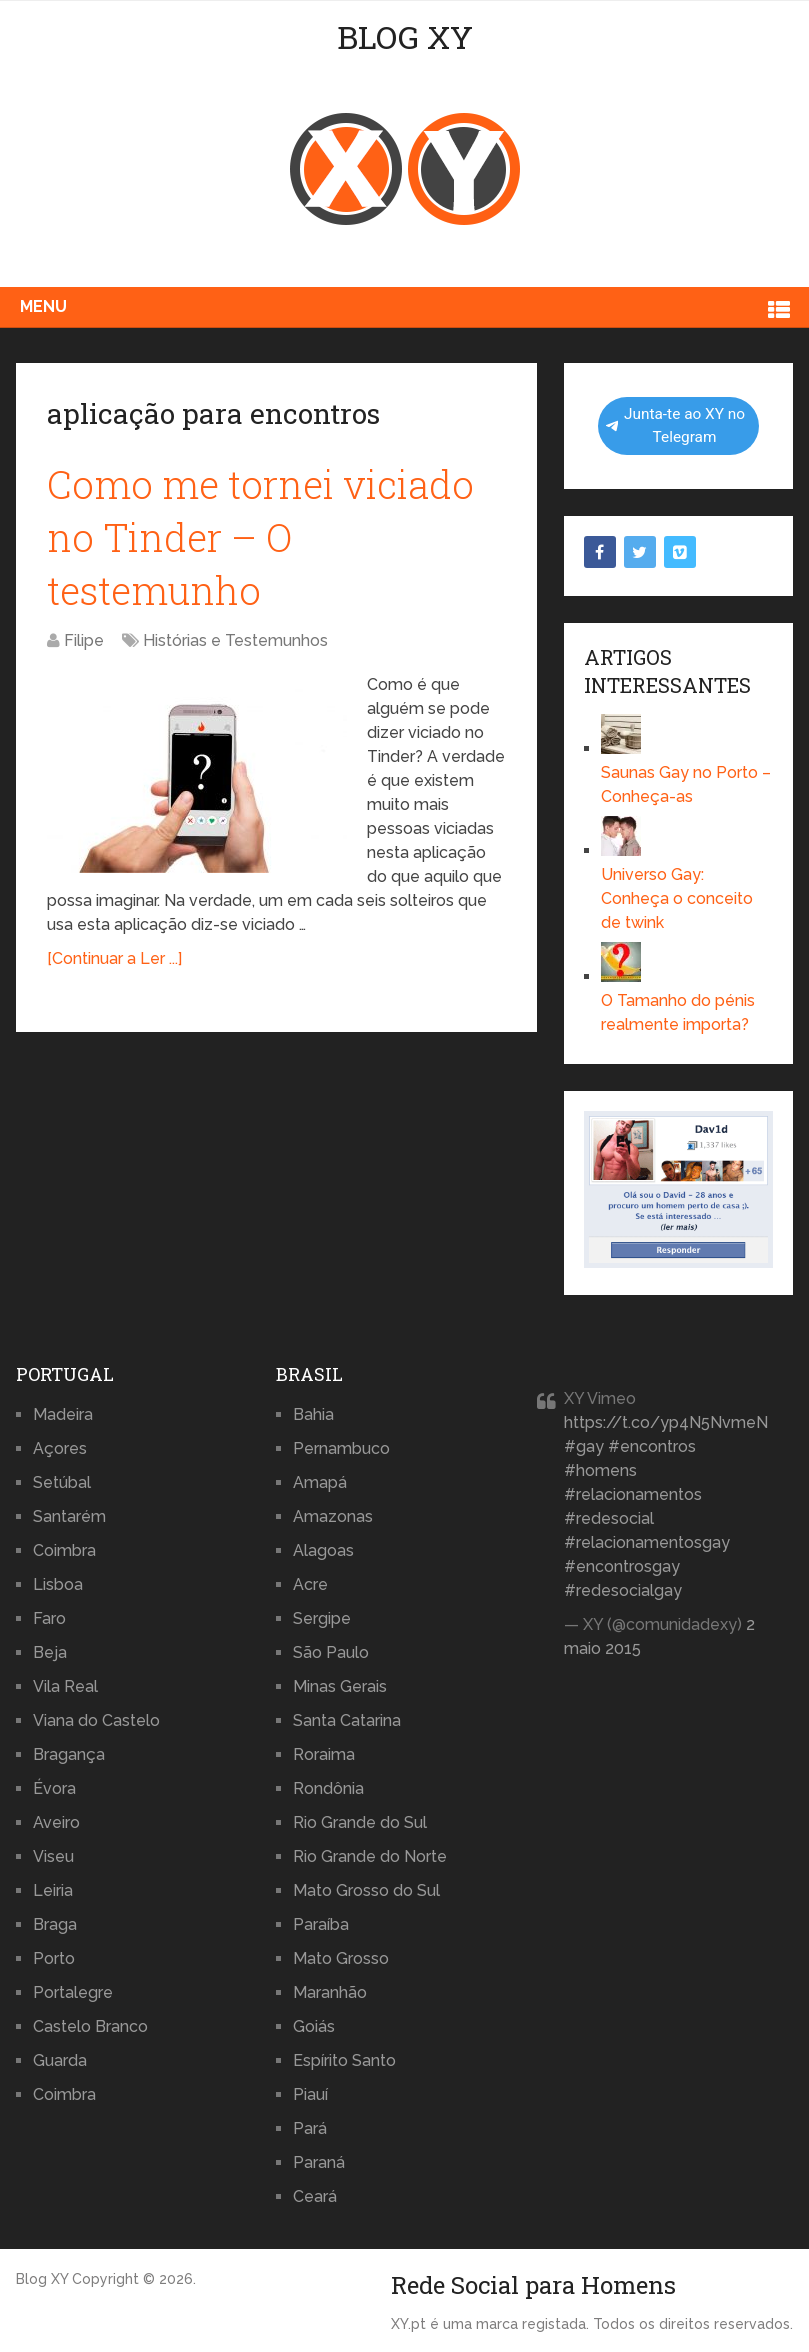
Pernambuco (341, 1448)
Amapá (320, 1482)
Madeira (63, 1414)
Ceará (315, 2196)
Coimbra (64, 1550)
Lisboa (58, 1584)
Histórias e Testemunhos (235, 640)
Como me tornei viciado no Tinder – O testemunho (260, 537)
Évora (54, 1788)
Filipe (84, 640)
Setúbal (62, 1482)
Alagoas (323, 1550)
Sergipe (322, 1618)
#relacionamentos (633, 1494)
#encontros (652, 1446)
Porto (54, 1958)
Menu (43, 306)
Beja (50, 1652)
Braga (55, 1924)
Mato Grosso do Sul (366, 1890)
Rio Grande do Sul (360, 1822)
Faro (49, 1618)
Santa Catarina (347, 1720)
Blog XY (405, 36)
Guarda (60, 2060)
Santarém (69, 1516)
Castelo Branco (90, 2026)
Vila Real (65, 1686)
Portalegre (73, 1992)
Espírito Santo (344, 2060)
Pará (310, 2128)
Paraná (319, 2162)
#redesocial (609, 1518)
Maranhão (330, 1992)
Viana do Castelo (96, 1720)
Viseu (53, 1856)
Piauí (310, 2094)
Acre (310, 1584)
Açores (60, 1448)
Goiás (314, 2026)
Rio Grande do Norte (370, 1856)
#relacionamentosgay (647, 1542)
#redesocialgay (623, 1590)
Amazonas (333, 1516)
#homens (600, 1470)
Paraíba (321, 1924)
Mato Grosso (341, 1958)
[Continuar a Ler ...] (114, 958)
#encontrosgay (622, 1566)
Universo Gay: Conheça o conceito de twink (677, 898)
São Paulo (331, 1652)
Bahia (313, 1414)
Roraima (324, 1754)
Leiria (53, 1890)
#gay (584, 1446)
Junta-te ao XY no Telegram (675, 425)
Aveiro (56, 1822)
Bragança (69, 1754)
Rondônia (328, 1788)
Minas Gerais (340, 1686)
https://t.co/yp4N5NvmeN (666, 1422)
